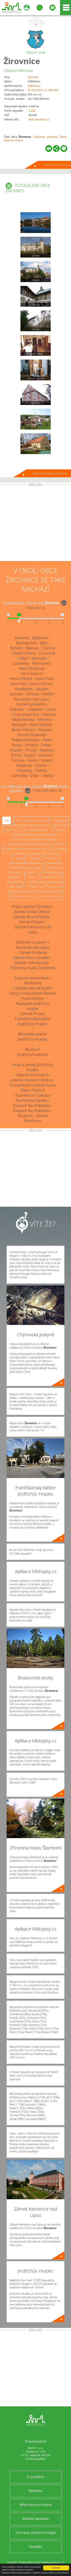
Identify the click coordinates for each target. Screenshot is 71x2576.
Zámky (33, 858)
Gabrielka (21, 663)
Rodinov (46, 750)
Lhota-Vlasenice (25, 714)
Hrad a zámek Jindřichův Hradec (32, 1067)
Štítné (62, 137)
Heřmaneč (41, 663)
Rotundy (54, 868)
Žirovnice (22, 61)
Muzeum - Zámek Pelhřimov (33, 1118)
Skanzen (60, 830)
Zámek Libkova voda (31, 962)
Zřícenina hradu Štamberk (32, 967)
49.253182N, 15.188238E (43, 90)
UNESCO (11, 830)
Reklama (35, 2490)
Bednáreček (26, 642)
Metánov (45, 719)
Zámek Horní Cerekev (31, 957)
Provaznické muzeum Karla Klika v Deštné (32, 1088)
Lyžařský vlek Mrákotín (33, 988)
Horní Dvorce (31, 673)
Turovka (18, 760)
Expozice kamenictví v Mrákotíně (32, 980)
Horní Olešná (21, 678)
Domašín (39, 658)
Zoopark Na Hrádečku (31, 1105)
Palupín (44, 729)
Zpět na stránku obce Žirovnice (51, 473)
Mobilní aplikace (35, 2518)
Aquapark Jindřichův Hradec (33, 1006)
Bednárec (40, 637)
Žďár (35, 775)
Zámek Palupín (31, 921)
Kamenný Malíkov (31, 704)
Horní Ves (18, 683)
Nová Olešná (40, 724)
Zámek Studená (32, 952)
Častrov (49, 648)
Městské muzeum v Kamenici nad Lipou (32, 945)
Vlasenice (24, 765)
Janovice (16, 693)
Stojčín (29, 755)
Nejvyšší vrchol (51, 877)
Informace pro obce (35, 2504)
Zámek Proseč (32, 1013)
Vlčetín (19, 140)
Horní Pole (44, 678)
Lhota (50, 709)
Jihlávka (33, 693)
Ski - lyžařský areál (36, 830)
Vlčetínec (24, 770)
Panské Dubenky (31, 734)
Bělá (43, 642)
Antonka (22, 637)
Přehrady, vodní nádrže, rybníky (35, 839)
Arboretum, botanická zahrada (25, 849)
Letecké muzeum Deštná (31, 1080)
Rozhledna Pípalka (31, 1100)
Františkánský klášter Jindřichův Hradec (33, 1021)
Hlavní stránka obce (57, 165)
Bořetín (16, 648)
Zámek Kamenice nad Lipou (32, 929)
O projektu (35, 2476)
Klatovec (17, 709)
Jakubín (42, 688)
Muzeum (56, 886)
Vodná (40, 770)
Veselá (46, 760)
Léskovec (35, 709)
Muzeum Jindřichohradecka (32, 1052)
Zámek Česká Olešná (31, 911)
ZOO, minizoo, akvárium (31, 820)
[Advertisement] (35, 523)
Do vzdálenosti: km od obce (31, 602)
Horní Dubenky (31, 668)
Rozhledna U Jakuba (33, 1095)
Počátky (31, 744)
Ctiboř (23, 658)
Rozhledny (59, 849)
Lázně (31, 877)
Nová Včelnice (23, 729)
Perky (16, 744)
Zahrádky (19, 775)
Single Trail (36, 886)
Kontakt (35, 2546)
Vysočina (33, 77)
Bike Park (15, 886)
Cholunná (38, 137)
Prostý (31, 750)
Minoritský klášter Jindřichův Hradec (33, 1036)
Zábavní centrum (22, 896)
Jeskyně (15, 877)
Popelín (16, 750)
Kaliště (48, 693)
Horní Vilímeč (41, 683)
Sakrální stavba (50, 896)
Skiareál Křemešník (32, 1074)
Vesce (33, 760)
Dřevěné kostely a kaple (26, 868)
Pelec (47, 739)
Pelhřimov (34, 85)
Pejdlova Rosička (25, 739)
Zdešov (48, 775)
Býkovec (32, 648)
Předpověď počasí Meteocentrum (39, 2562)
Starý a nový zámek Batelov (33, 993)
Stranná (8, 140)
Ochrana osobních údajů (35, 2532)
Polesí (46, 744)
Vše (6, 820)
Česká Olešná (23, 653)
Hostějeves (24, 688)
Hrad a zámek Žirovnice (31, 906)
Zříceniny (51, 858)
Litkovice (52, 137)
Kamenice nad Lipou (31, 699)
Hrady (18, 858)
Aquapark (60, 820)
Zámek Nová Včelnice (31, 916)
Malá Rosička (24, 719)
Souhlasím (56, 2568)
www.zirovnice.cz (38, 119)
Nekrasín (19, 724)
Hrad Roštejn (33, 998)
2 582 (31, 110)
